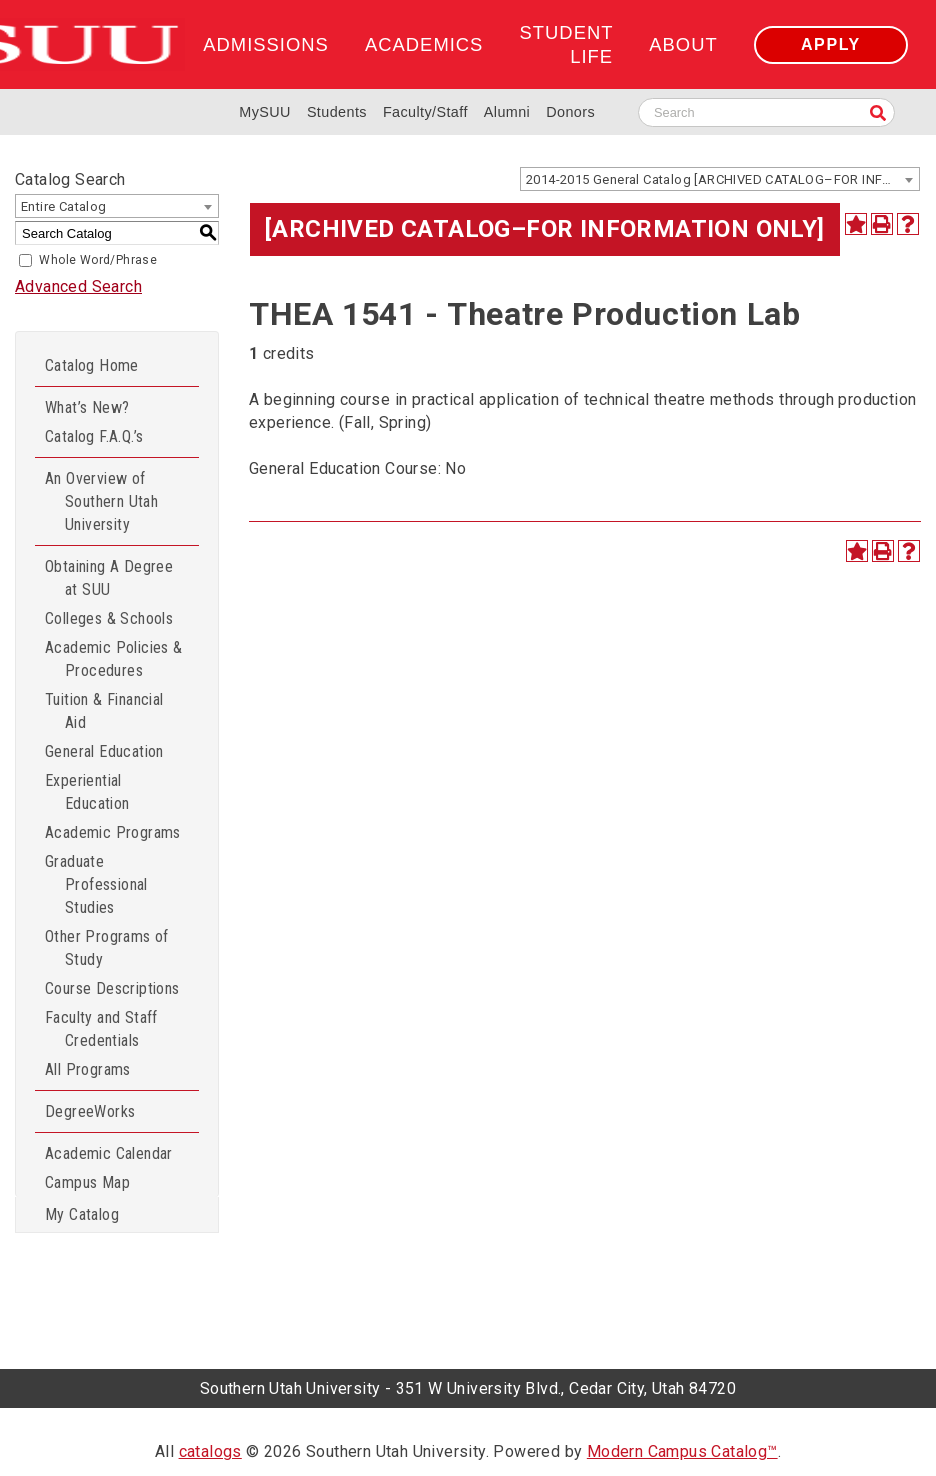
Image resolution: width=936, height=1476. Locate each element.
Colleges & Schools (109, 618)
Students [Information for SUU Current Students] (337, 112)
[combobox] (720, 179)
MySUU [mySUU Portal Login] (265, 112)
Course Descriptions (112, 988)
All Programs (88, 1069)
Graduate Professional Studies (96, 884)
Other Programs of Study (107, 948)
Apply (831, 44)
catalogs (210, 1451)
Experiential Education (87, 792)
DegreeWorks (90, 1111)
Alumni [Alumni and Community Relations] (507, 112)
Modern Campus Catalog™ (682, 1451)
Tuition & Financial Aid (104, 711)
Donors (570, 112)
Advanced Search (78, 286)
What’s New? (87, 407)
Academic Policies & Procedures (114, 659)
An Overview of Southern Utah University (101, 501)
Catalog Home (92, 365)
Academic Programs (113, 832)
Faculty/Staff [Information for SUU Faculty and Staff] (425, 112)
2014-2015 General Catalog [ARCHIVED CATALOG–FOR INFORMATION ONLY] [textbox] (722, 179)
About (683, 44)
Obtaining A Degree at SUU (109, 578)
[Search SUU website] (766, 112)
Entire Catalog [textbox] (64, 206)
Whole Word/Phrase (98, 260)
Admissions (265, 44)
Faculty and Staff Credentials (101, 1029)
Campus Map (87, 1182)
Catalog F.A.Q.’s (94, 436)
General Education (104, 751)
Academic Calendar (109, 1153)
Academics (424, 44)
